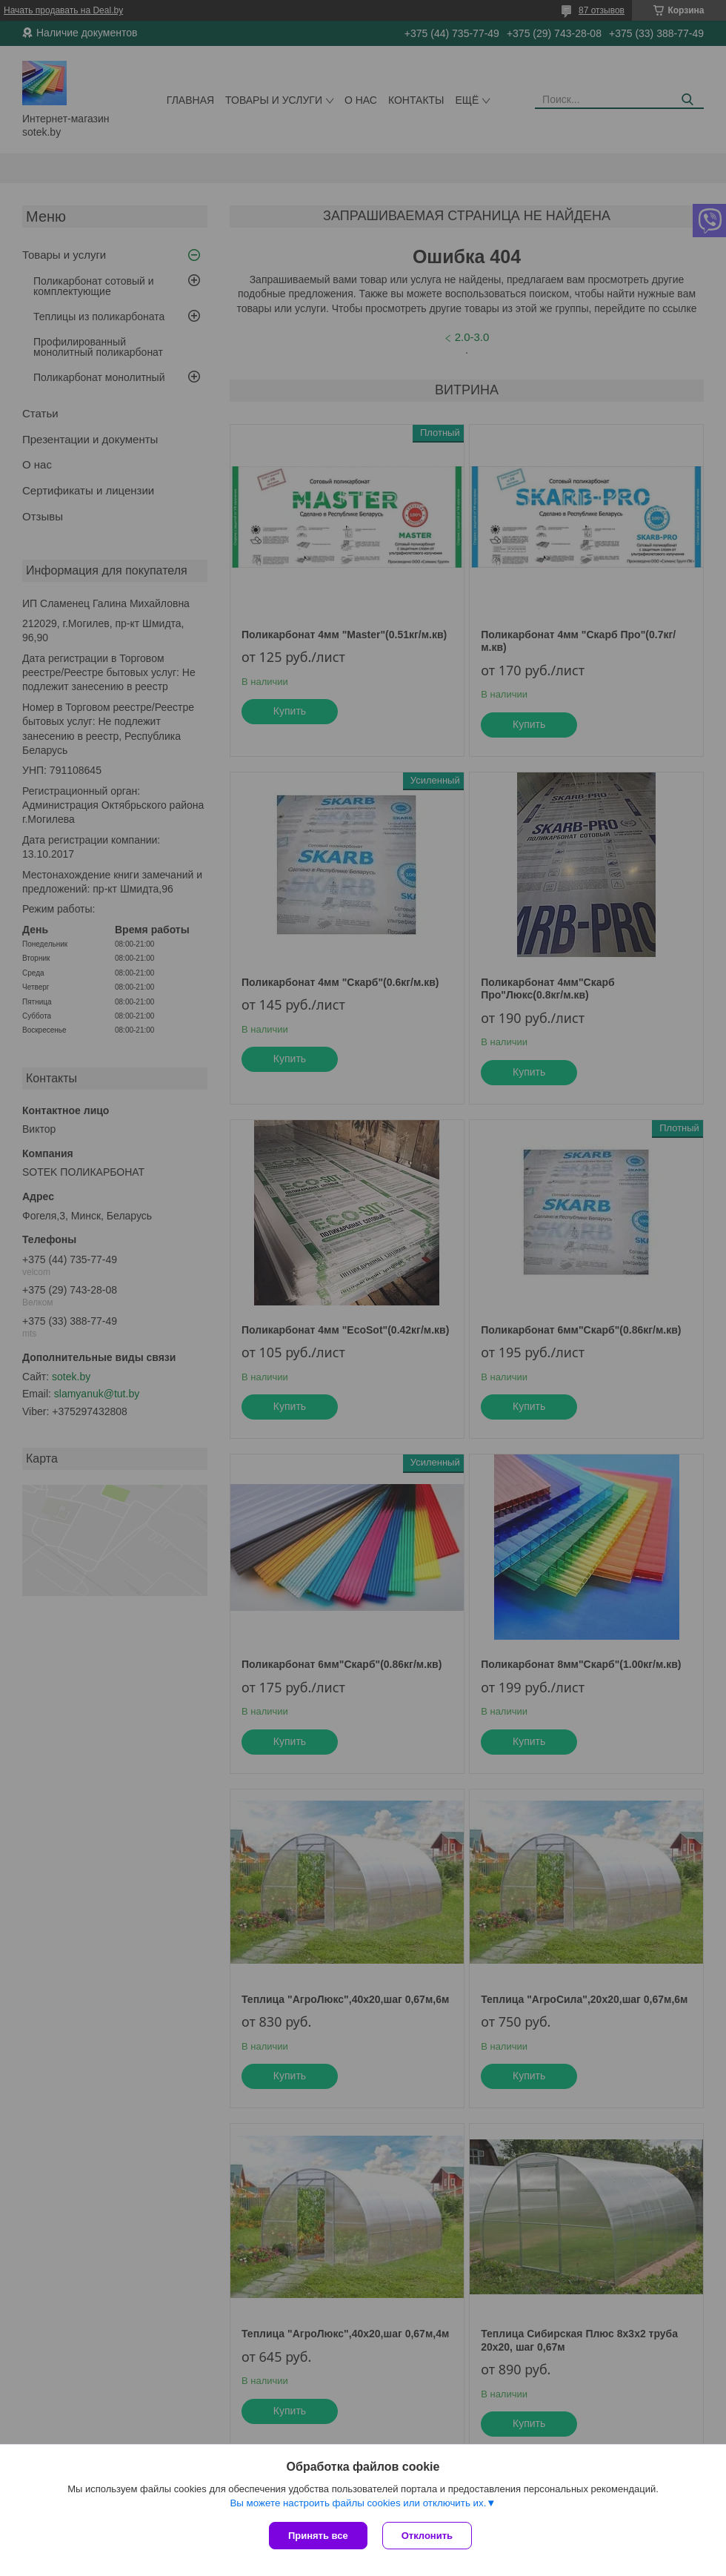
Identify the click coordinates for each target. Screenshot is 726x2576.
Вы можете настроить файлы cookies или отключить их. (358, 2503)
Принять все (318, 2535)
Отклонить (427, 2535)
